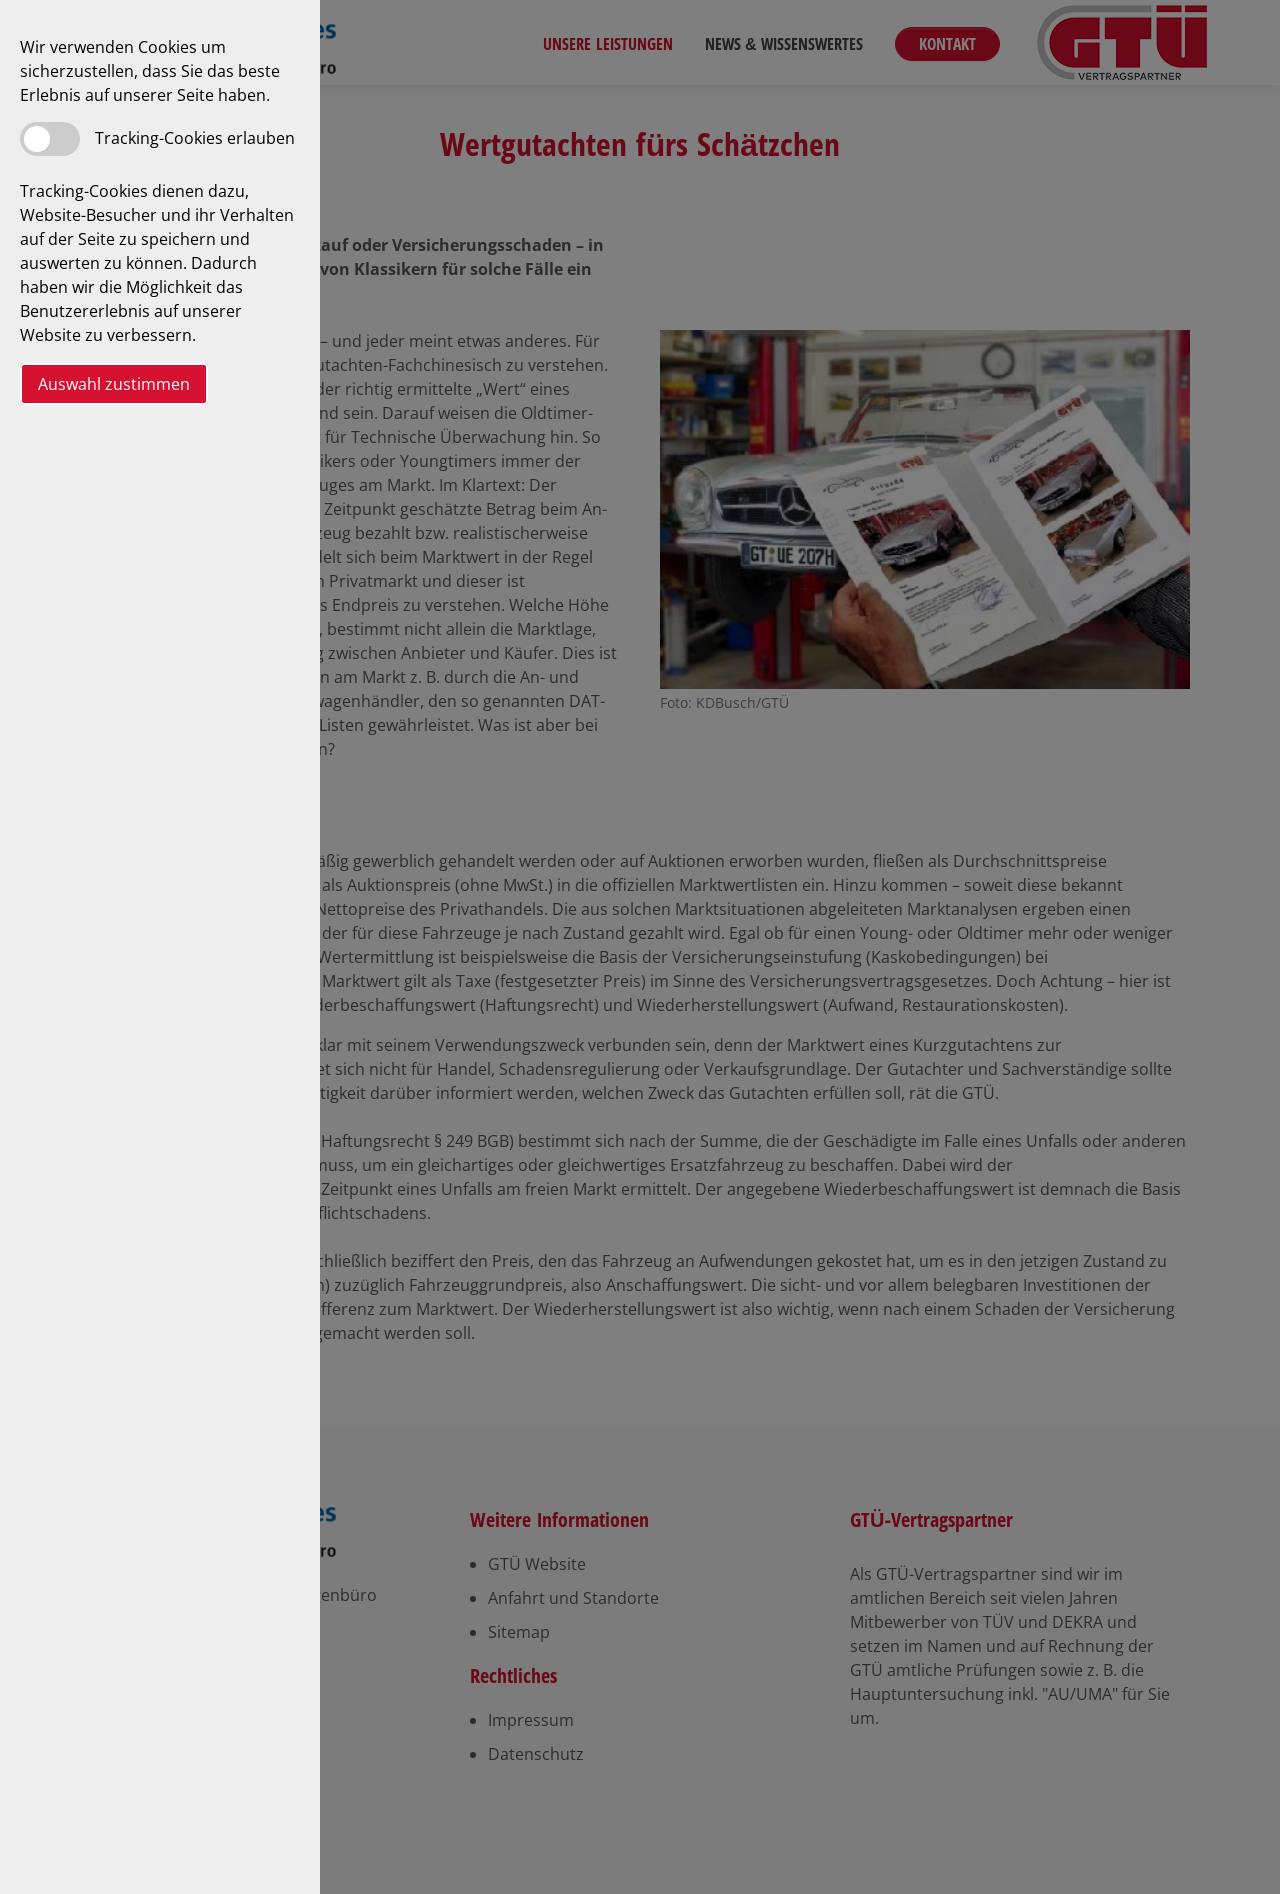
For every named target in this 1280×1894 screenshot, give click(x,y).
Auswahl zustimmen (114, 384)
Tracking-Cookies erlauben (195, 138)
